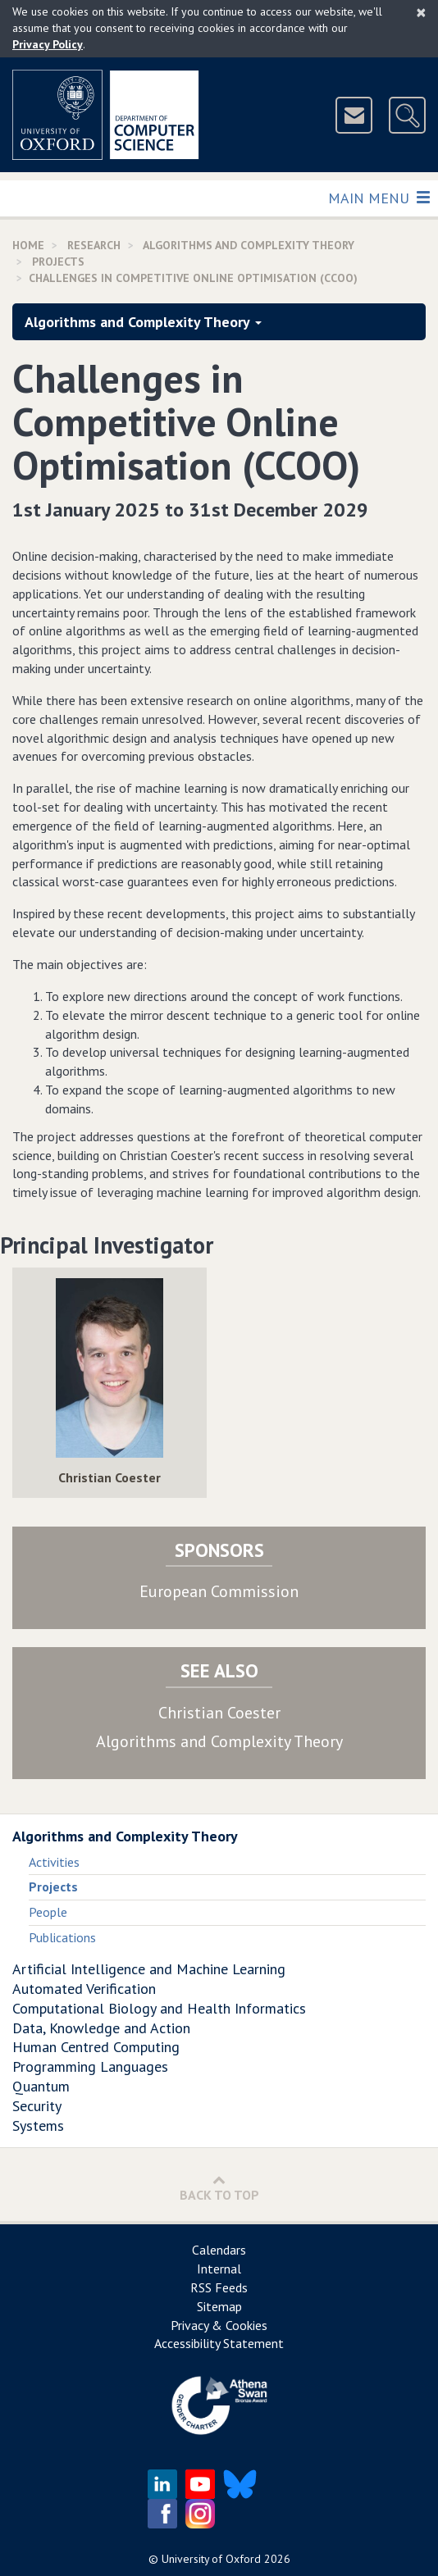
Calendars (219, 2249)
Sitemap (219, 2306)
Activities (54, 1862)
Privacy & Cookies (219, 2325)
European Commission (219, 1591)
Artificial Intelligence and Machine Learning (148, 1968)
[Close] (421, 12)
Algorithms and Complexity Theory (248, 245)
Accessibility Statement (219, 2343)
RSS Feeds (219, 2287)
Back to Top (219, 2188)
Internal (219, 2268)
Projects (58, 261)
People (48, 1912)
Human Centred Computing (96, 2046)
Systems (38, 2125)
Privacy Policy (47, 44)
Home (28, 245)
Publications (62, 1937)
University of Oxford (211, 2558)
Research (94, 245)
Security (37, 2105)
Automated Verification (84, 1988)
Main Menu (378, 197)
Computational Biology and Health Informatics (159, 2008)
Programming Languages (90, 2066)
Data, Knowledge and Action (101, 2027)
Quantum (41, 2086)
